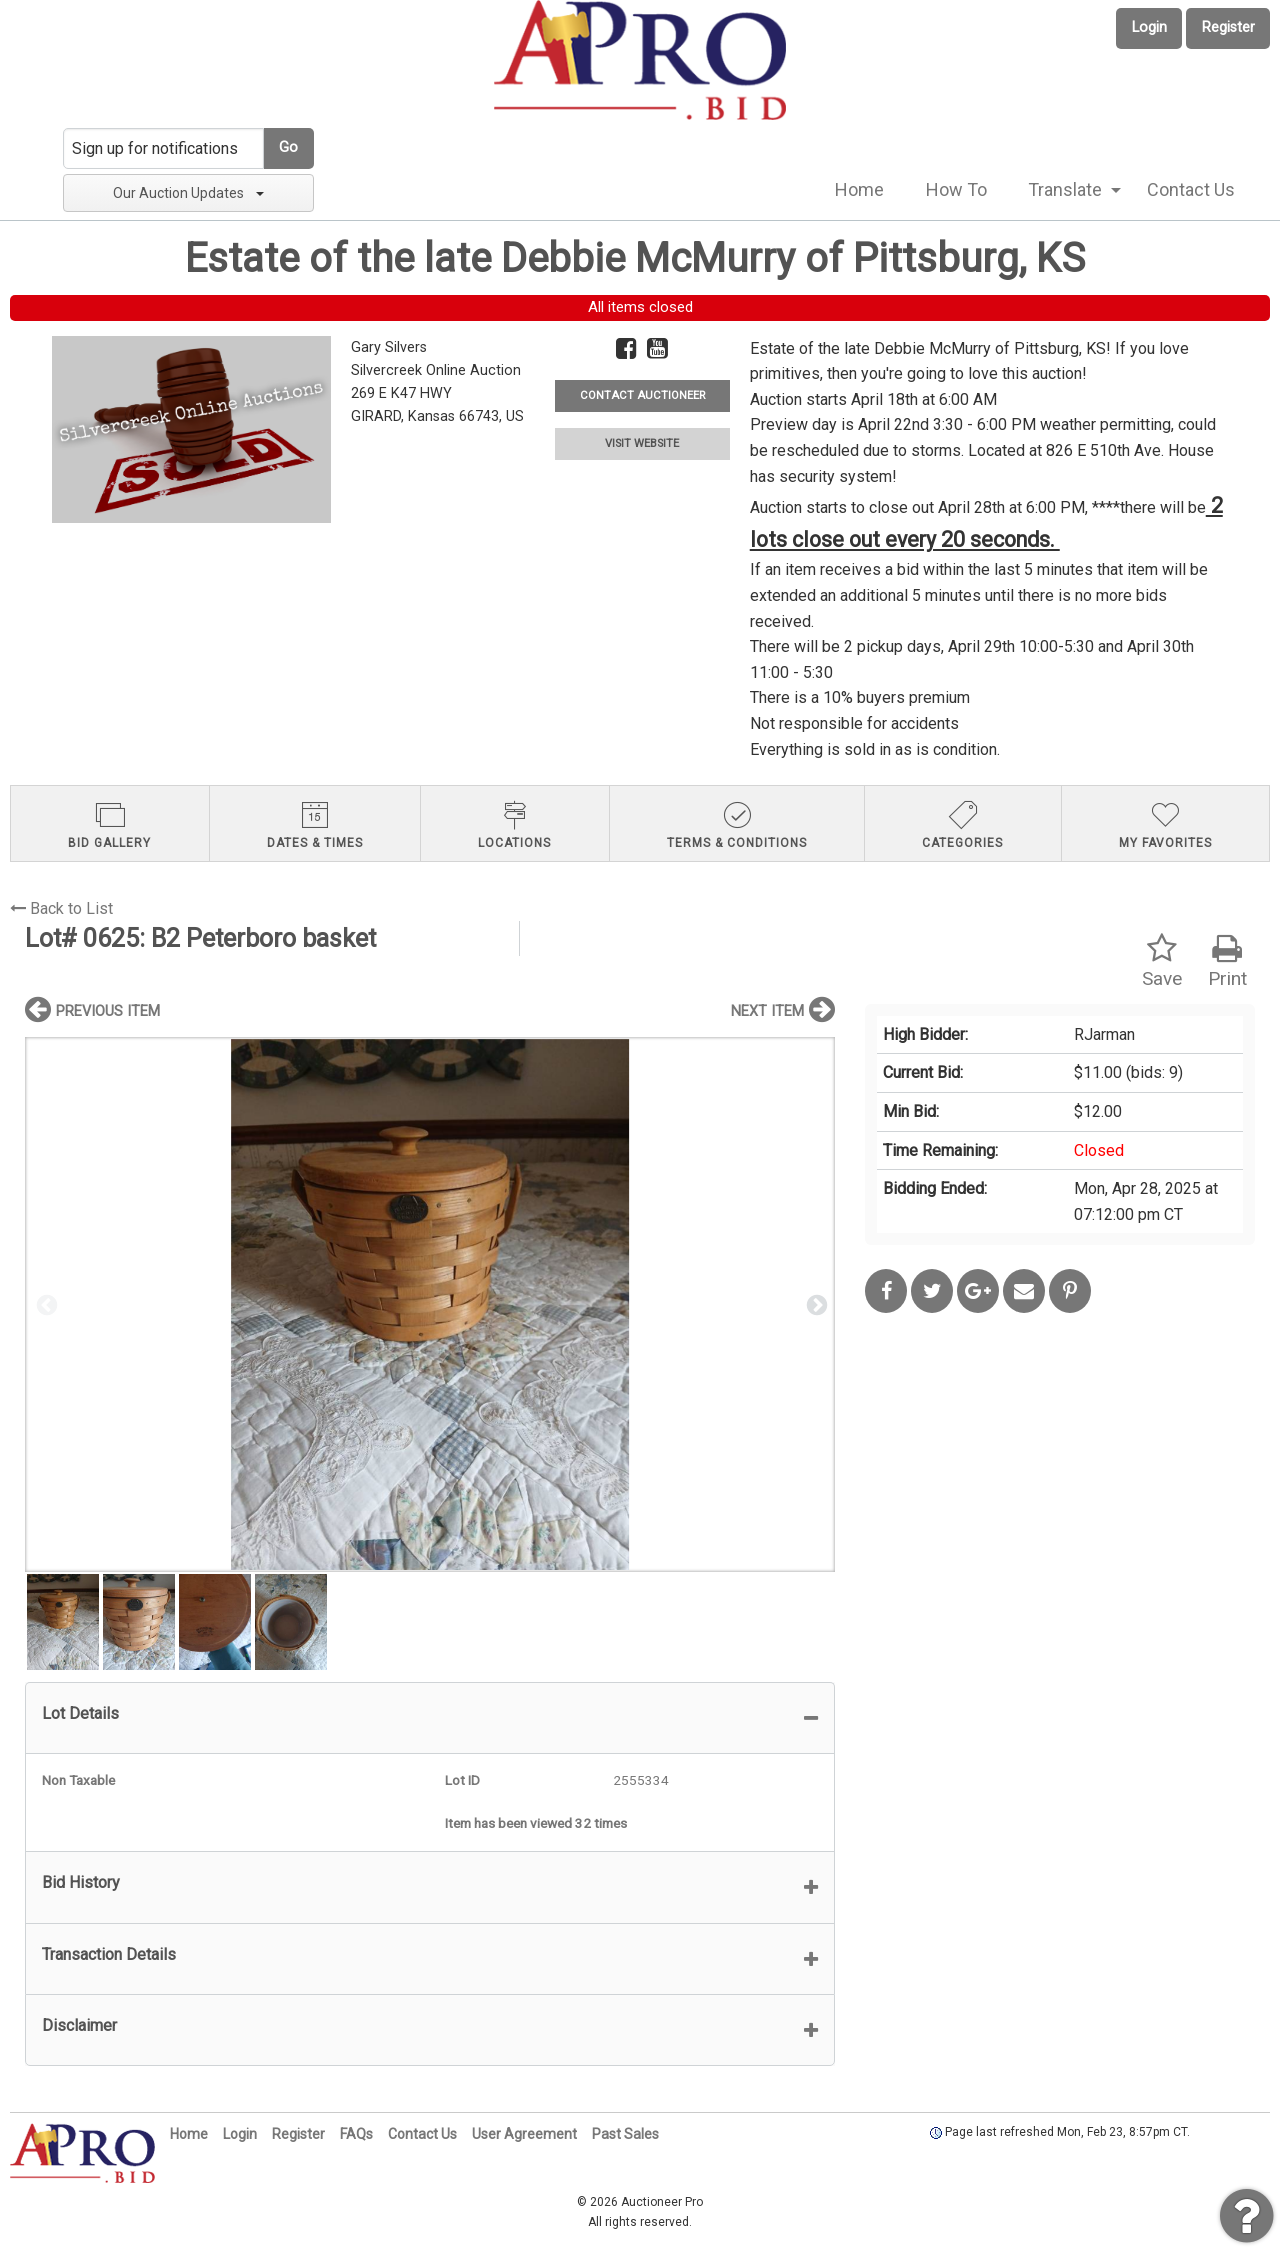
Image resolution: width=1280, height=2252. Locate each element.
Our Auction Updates (188, 193)
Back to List (61, 908)
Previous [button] (45, 1304)
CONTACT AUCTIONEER (642, 395)
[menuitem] (859, 190)
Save (1162, 961)
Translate (1065, 189)
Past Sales (625, 2134)
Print (1227, 961)
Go (288, 147)
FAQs (356, 2134)
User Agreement (524, 2134)
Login (1149, 27)
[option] (430, 1304)
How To (956, 189)
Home (859, 189)
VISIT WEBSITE (642, 443)
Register (1228, 27)
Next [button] (815, 1304)
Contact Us (1191, 189)
